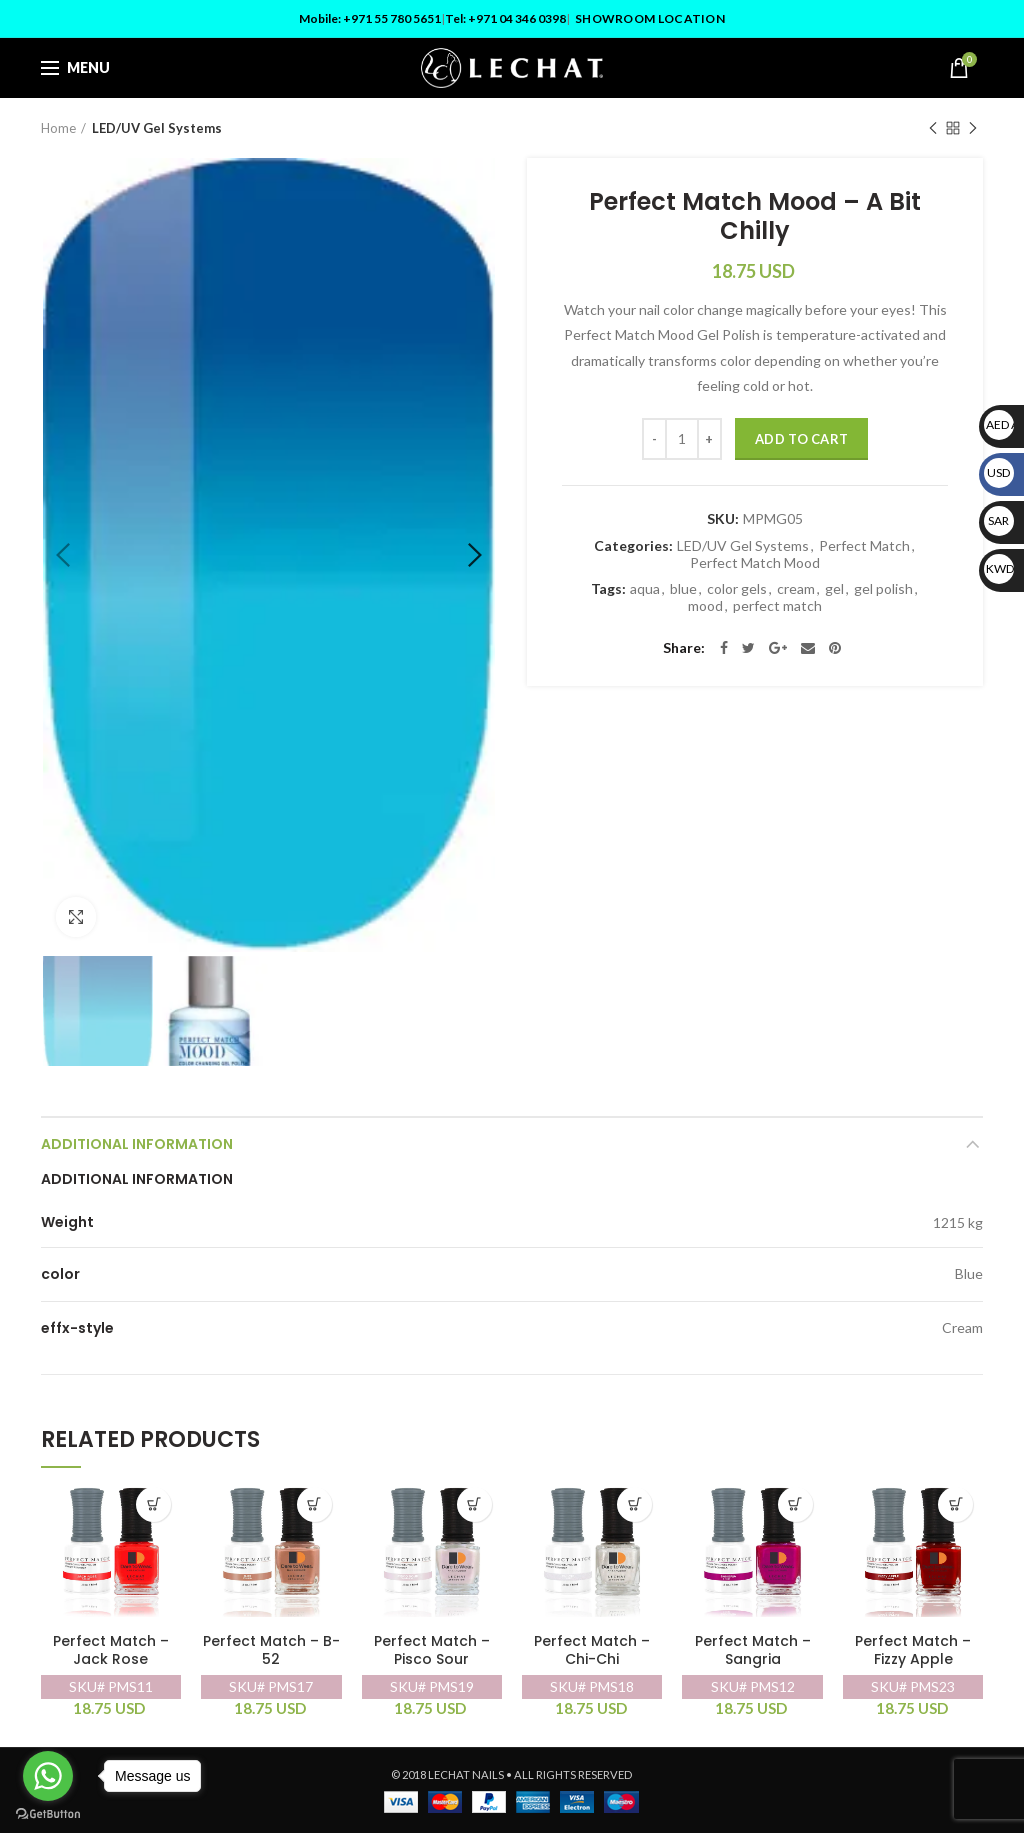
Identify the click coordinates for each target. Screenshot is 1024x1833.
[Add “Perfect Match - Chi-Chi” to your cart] (634, 1504)
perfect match (777, 606)
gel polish (883, 589)
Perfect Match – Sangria (753, 1650)
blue (683, 589)
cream (796, 589)
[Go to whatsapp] (48, 1776)
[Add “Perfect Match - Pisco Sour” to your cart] (474, 1504)
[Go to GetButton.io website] (48, 1813)
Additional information (137, 1144)
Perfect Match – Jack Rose (111, 1650)
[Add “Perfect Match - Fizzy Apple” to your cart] (955, 1504)
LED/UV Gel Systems (157, 128)
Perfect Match (864, 546)
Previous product (933, 129)
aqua (645, 589)
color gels (737, 589)
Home (58, 128)
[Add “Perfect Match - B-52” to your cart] (314, 1504)
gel (834, 589)
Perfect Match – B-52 (271, 1650)
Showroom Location (650, 18)
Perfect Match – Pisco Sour (432, 1650)
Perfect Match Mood (755, 563)
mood (705, 606)
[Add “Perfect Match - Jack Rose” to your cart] (153, 1504)
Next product (973, 129)
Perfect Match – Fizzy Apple (913, 1650)
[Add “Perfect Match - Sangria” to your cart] (795, 1504)
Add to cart (801, 439)
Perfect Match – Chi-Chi (592, 1650)
